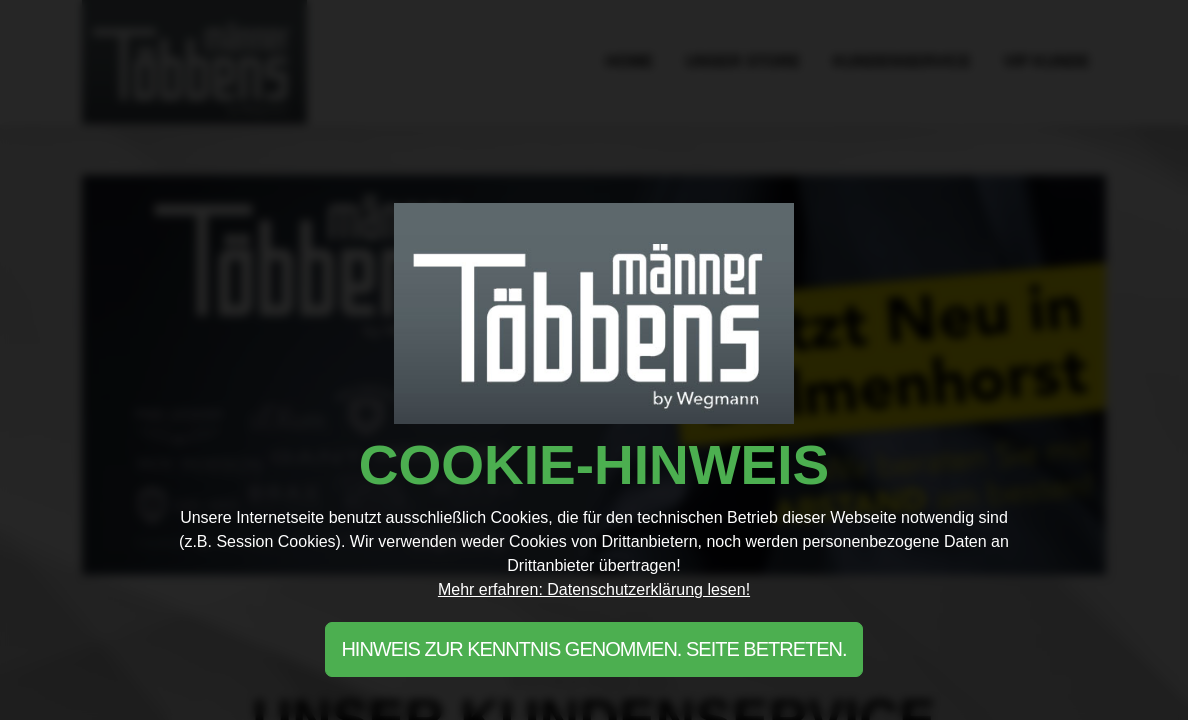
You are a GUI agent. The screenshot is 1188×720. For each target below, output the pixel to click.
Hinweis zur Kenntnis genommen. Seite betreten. (593, 649)
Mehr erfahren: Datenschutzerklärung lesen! (594, 589)
